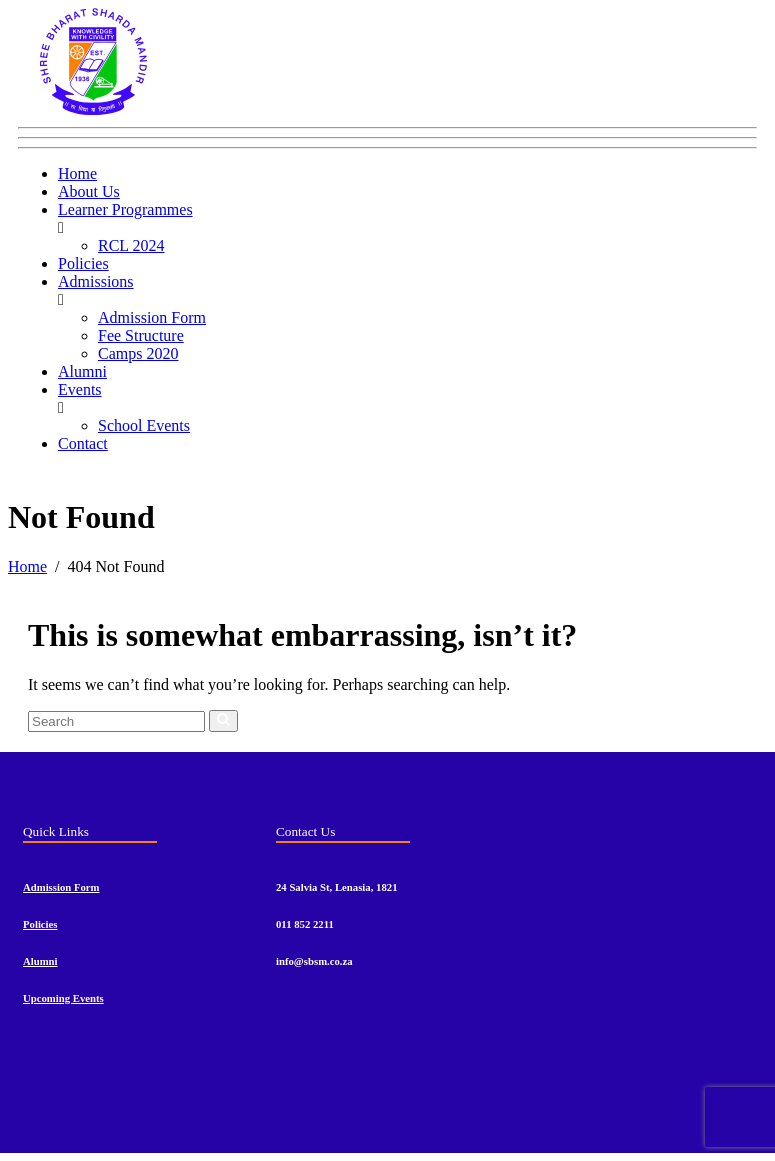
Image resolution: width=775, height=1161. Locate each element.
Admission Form (152, 317)
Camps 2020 (138, 353)
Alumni (82, 371)
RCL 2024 (131, 245)
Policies (83, 263)
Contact (83, 443)
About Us (89, 191)
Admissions (96, 281)
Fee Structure (141, 335)
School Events (144, 425)
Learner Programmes (125, 209)
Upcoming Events (63, 998)
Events (80, 389)
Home (77, 173)
